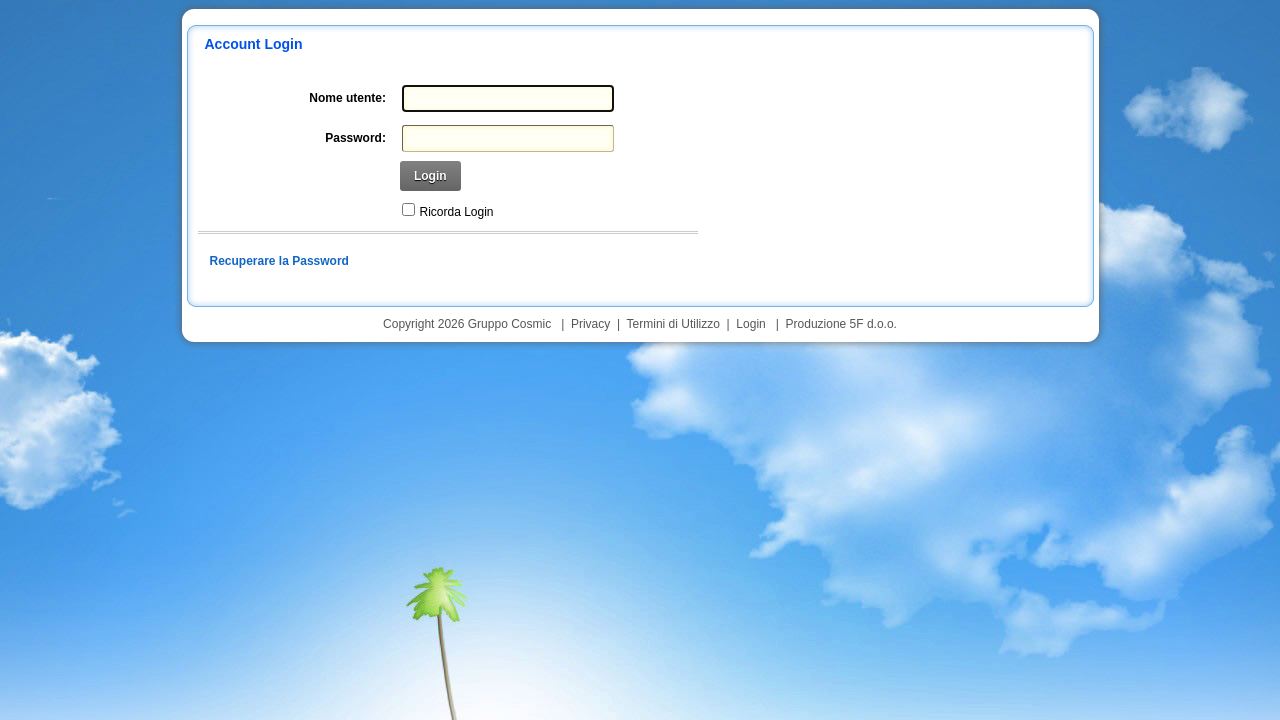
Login (430, 176)
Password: (355, 138)
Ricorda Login (457, 212)
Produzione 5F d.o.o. (841, 324)
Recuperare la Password (279, 261)
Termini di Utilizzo (673, 324)
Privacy (590, 324)
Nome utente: (347, 98)
